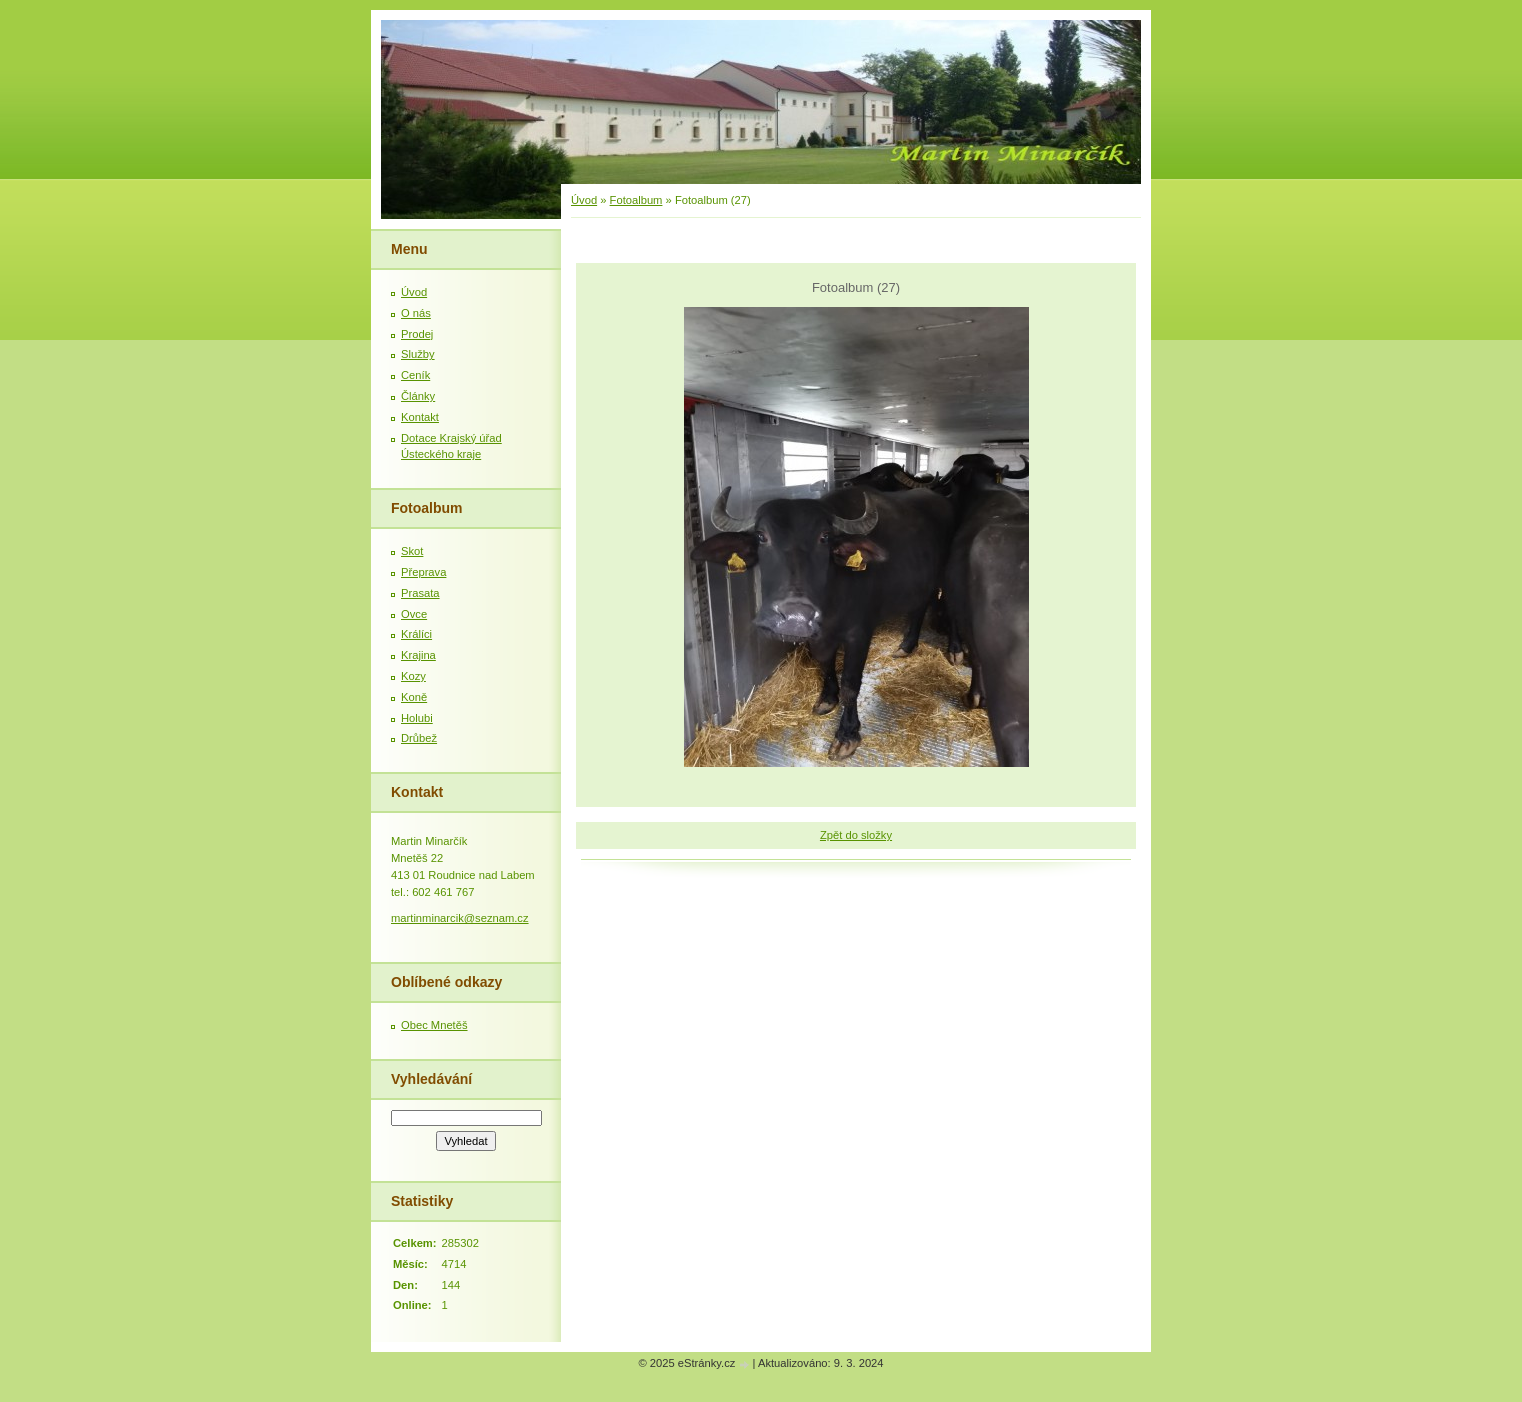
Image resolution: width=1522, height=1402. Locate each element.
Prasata (420, 593)
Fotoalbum (636, 200)
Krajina (418, 655)
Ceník (415, 375)
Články (418, 396)
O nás (416, 313)
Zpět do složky (856, 835)
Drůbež (419, 738)
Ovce (414, 614)
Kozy (413, 676)
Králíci (416, 634)
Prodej (417, 334)
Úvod (584, 200)
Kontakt (420, 417)
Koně (414, 697)
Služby (418, 354)
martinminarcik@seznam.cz (460, 918)
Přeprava (423, 572)
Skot (412, 551)
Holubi (417, 718)
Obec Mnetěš (434, 1025)
